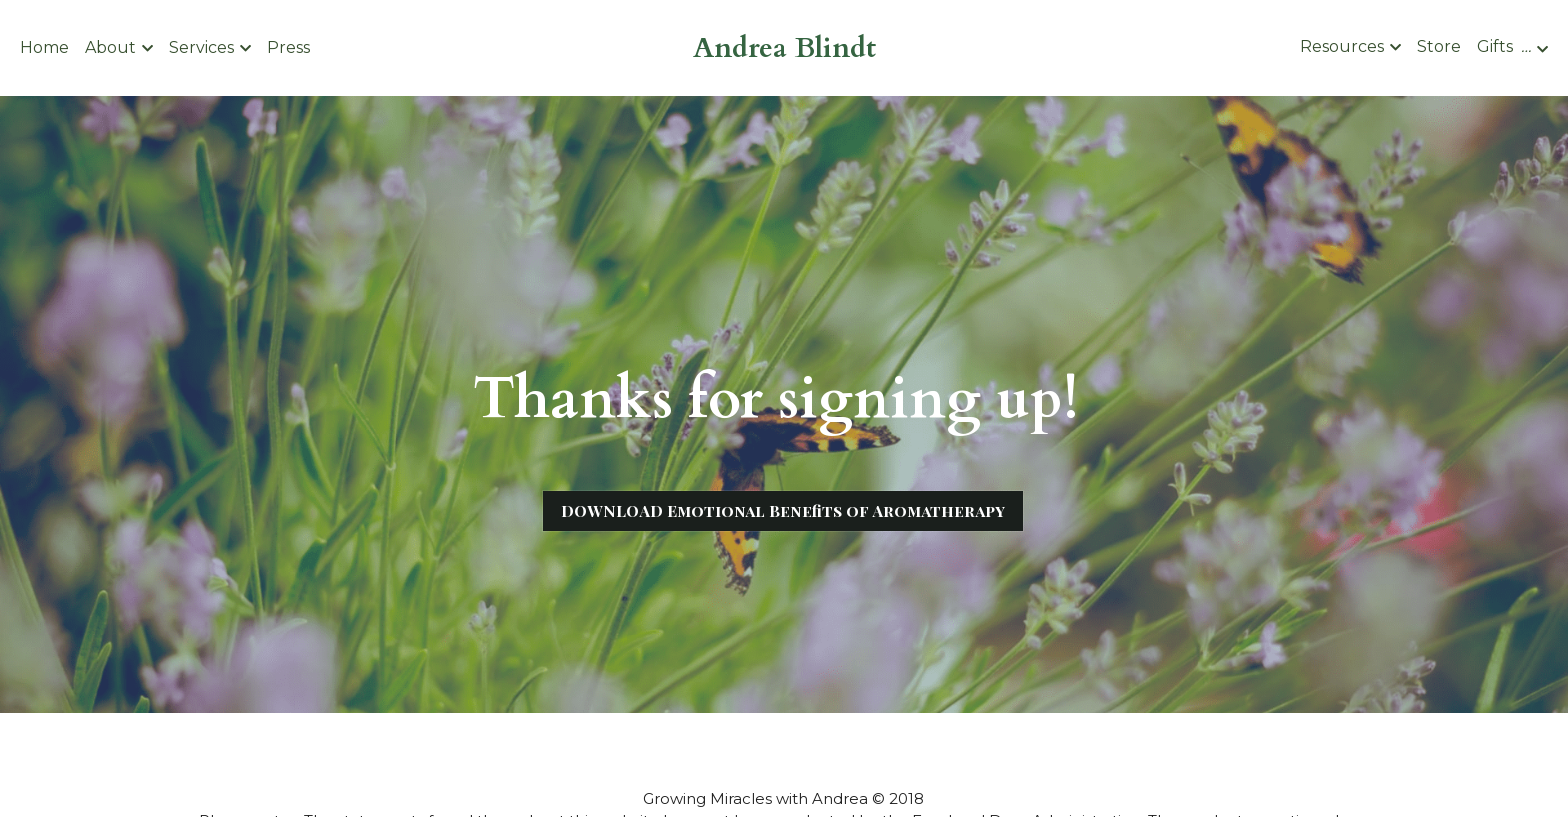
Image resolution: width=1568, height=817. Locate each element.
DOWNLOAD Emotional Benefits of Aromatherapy (783, 510)
